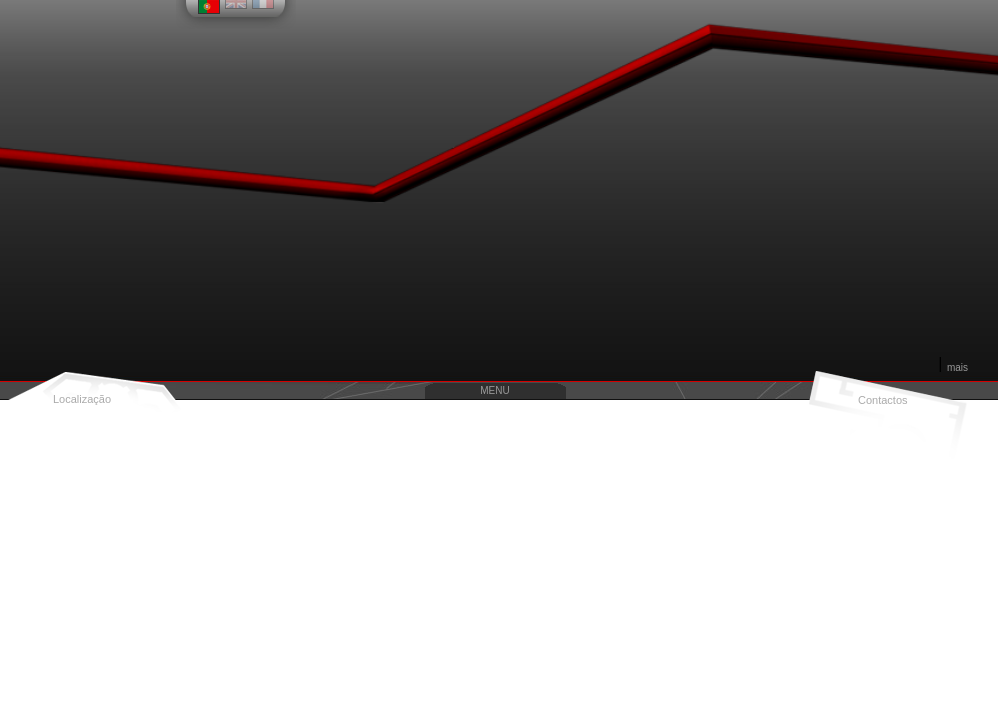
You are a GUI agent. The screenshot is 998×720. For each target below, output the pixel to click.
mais (957, 367)
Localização (82, 399)
